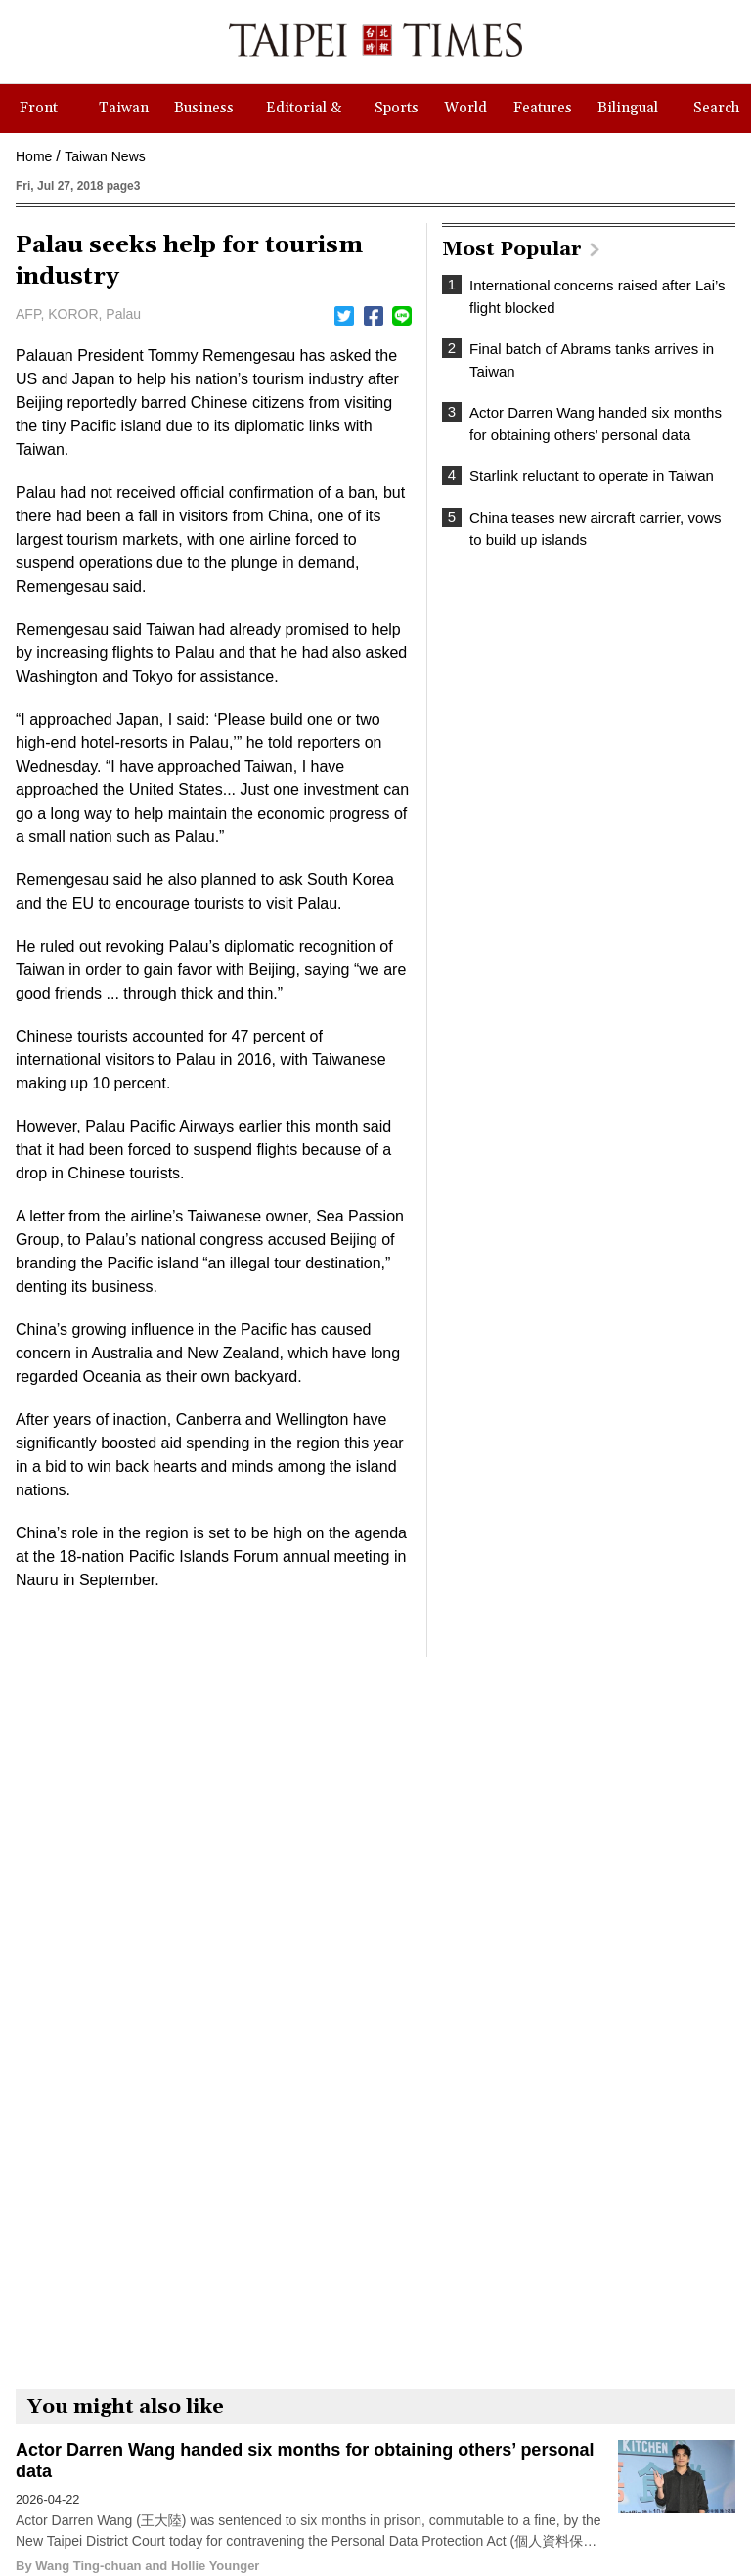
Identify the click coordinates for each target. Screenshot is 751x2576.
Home (34, 156)
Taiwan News (105, 156)
